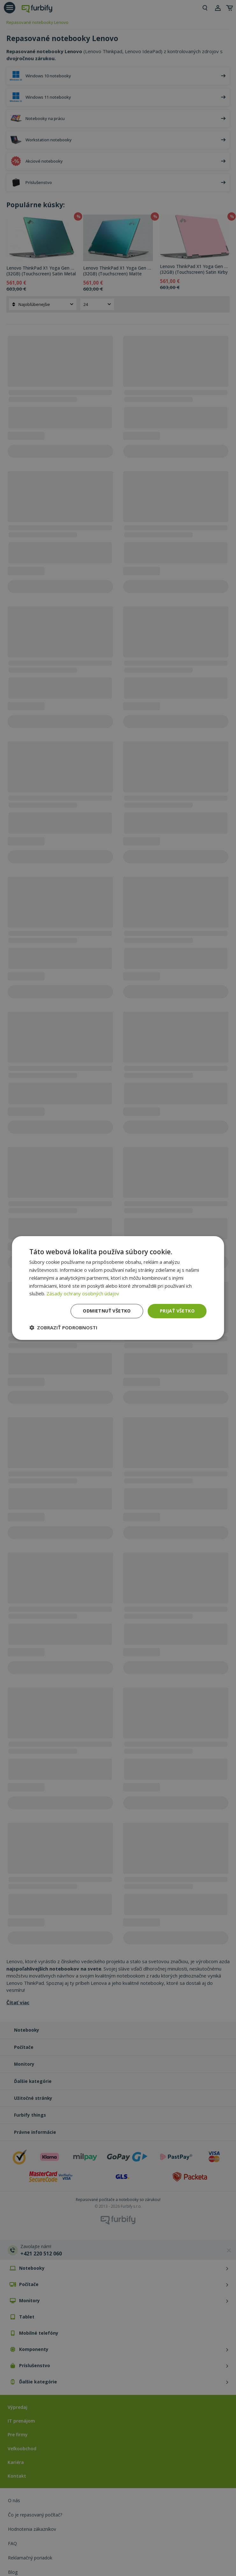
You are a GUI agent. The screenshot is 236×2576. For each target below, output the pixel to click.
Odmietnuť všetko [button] (107, 1311)
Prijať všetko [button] (177, 1311)
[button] (63, 1327)
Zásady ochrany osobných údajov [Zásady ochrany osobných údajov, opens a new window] (82, 1293)
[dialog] (118, 1288)
